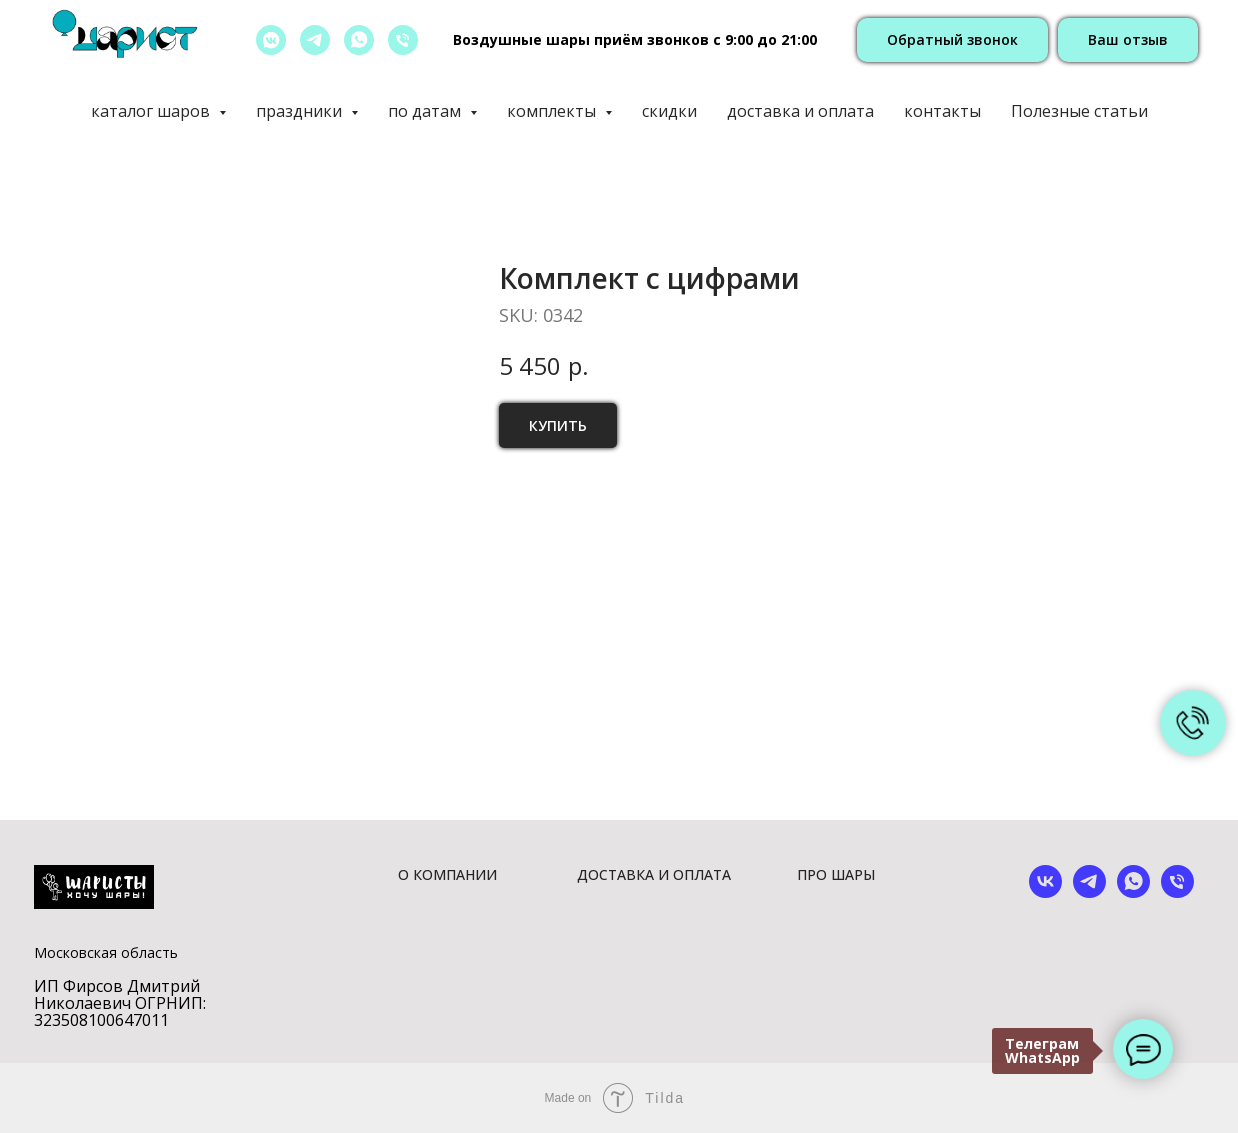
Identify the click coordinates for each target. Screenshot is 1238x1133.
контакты (942, 111)
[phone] (1177, 892)
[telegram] (315, 40)
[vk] (1045, 892)
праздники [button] (301, 111)
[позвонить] (403, 40)
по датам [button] (426, 111)
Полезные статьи (1079, 111)
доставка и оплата (800, 111)
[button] (952, 40)
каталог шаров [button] (152, 111)
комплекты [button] (553, 111)
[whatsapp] (359, 40)
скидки (669, 111)
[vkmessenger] (271, 40)
